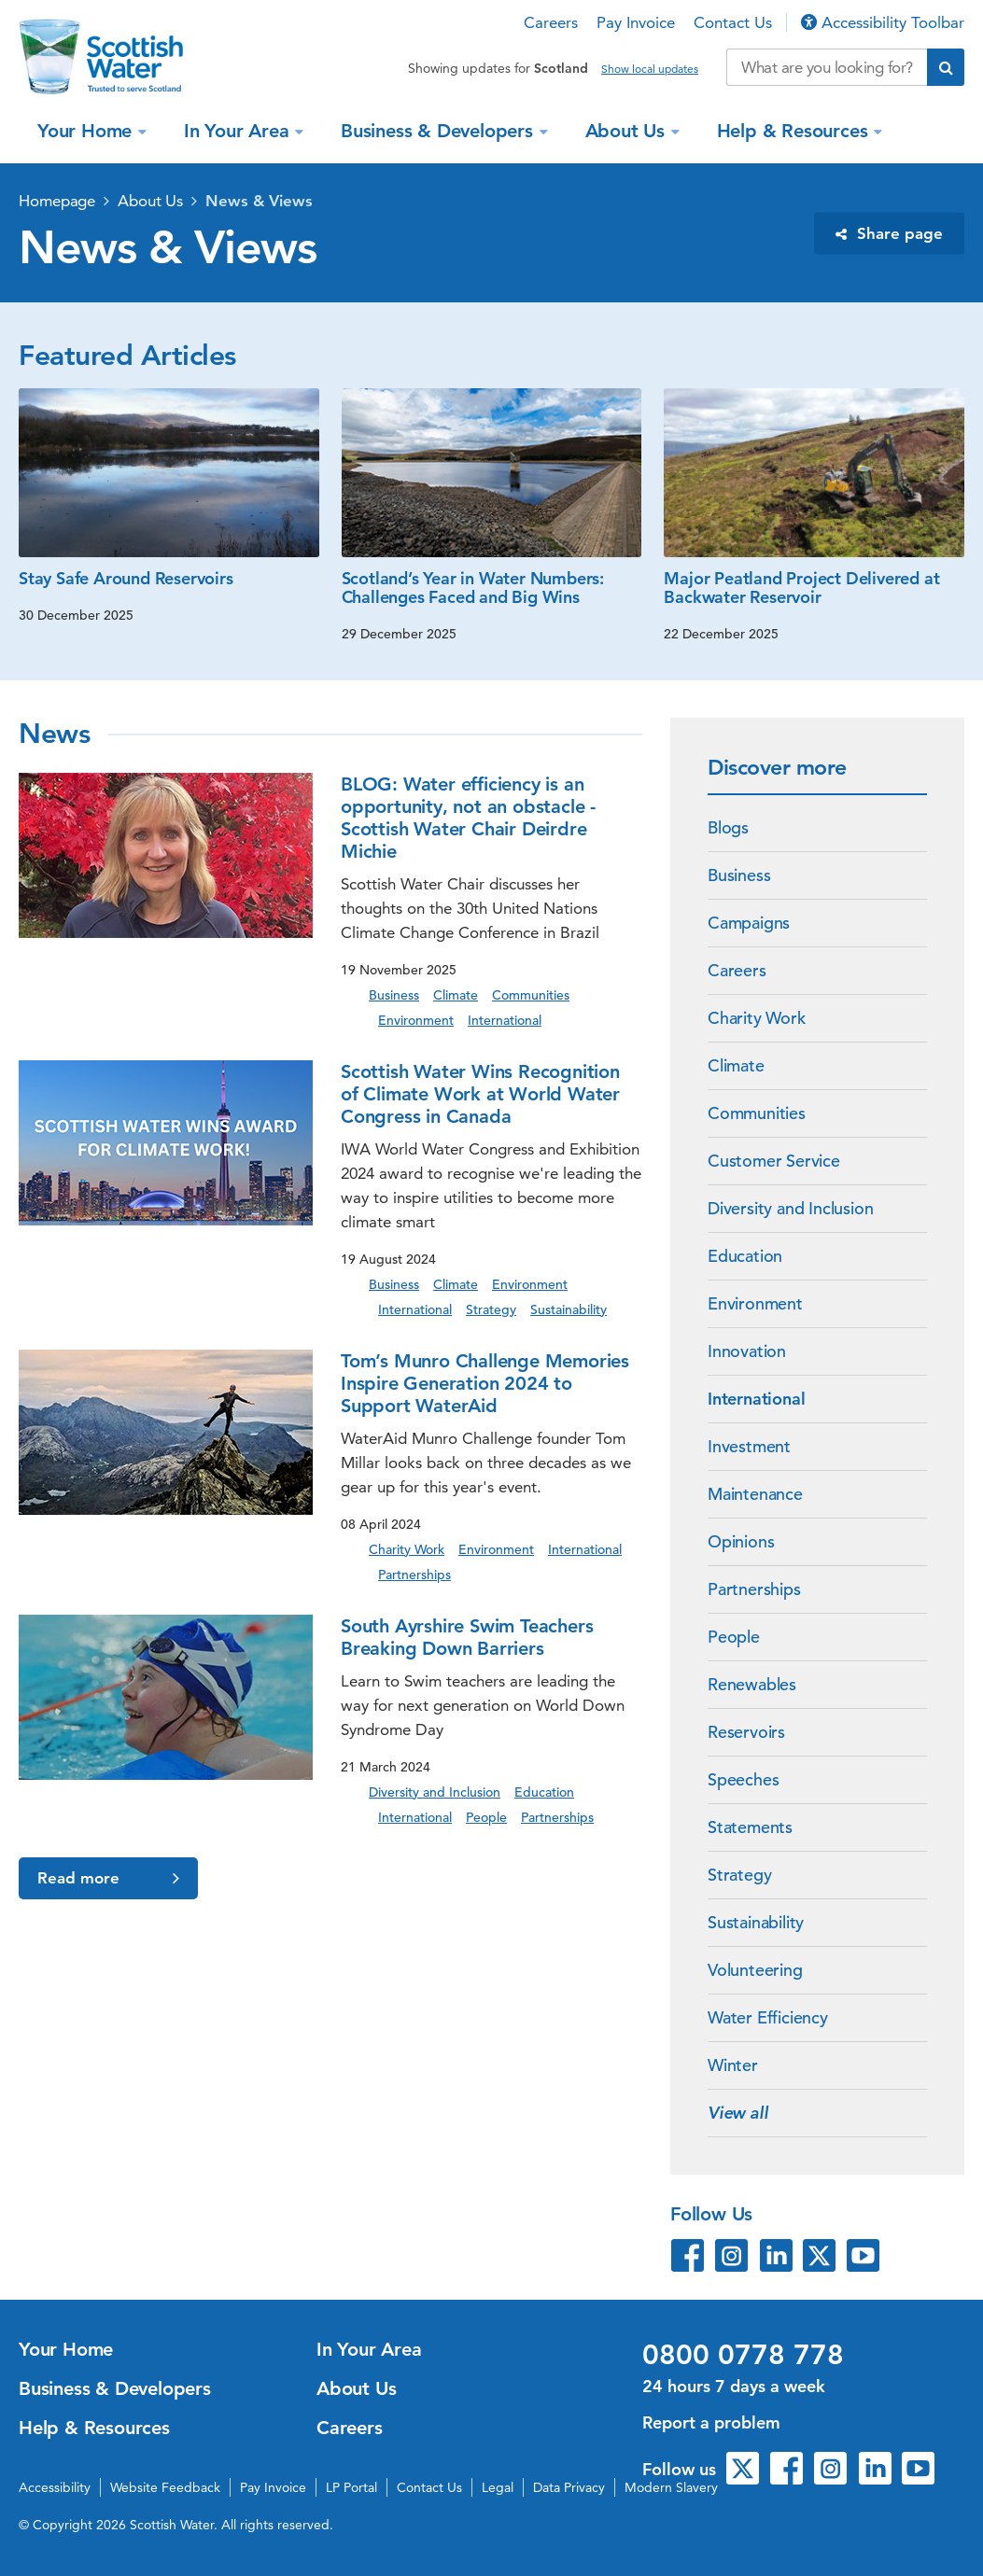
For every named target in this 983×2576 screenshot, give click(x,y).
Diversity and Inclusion (790, 1208)
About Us (627, 130)
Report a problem (711, 2422)
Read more (108, 1878)
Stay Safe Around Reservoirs (126, 578)
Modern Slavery (671, 2487)
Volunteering (755, 1970)
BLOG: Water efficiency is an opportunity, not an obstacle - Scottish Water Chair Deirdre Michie (468, 817)
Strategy (739, 1874)
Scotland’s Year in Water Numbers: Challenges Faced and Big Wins (473, 587)
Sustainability (756, 1922)
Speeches (743, 1779)
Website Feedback (165, 2487)
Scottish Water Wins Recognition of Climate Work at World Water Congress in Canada (480, 1093)
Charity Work (757, 1018)
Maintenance (755, 1494)
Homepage (57, 200)
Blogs (728, 827)
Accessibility (55, 2487)
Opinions (741, 1541)
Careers (551, 22)
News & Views (259, 200)
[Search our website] (826, 67)
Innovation (747, 1351)
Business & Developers (440, 130)
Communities (757, 1113)
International (756, 1398)
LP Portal (351, 2487)
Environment (755, 1303)
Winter (733, 2065)
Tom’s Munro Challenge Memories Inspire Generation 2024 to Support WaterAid (485, 1383)
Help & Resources (795, 130)
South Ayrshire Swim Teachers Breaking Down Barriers (467, 1637)
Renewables (752, 1684)
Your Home (87, 130)
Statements (750, 1827)
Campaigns (749, 922)
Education (745, 1256)
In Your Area (239, 130)
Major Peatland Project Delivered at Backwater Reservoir (801, 587)
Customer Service (774, 1160)
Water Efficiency (768, 2017)
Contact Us (733, 22)
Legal (497, 2487)
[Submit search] (945, 67)
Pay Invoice (636, 22)
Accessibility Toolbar (882, 22)
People (734, 1636)
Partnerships (754, 1589)
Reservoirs (746, 1732)
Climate (736, 1065)
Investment (749, 1446)
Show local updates (649, 69)
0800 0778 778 (743, 2355)
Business (739, 875)
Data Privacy (569, 2487)
